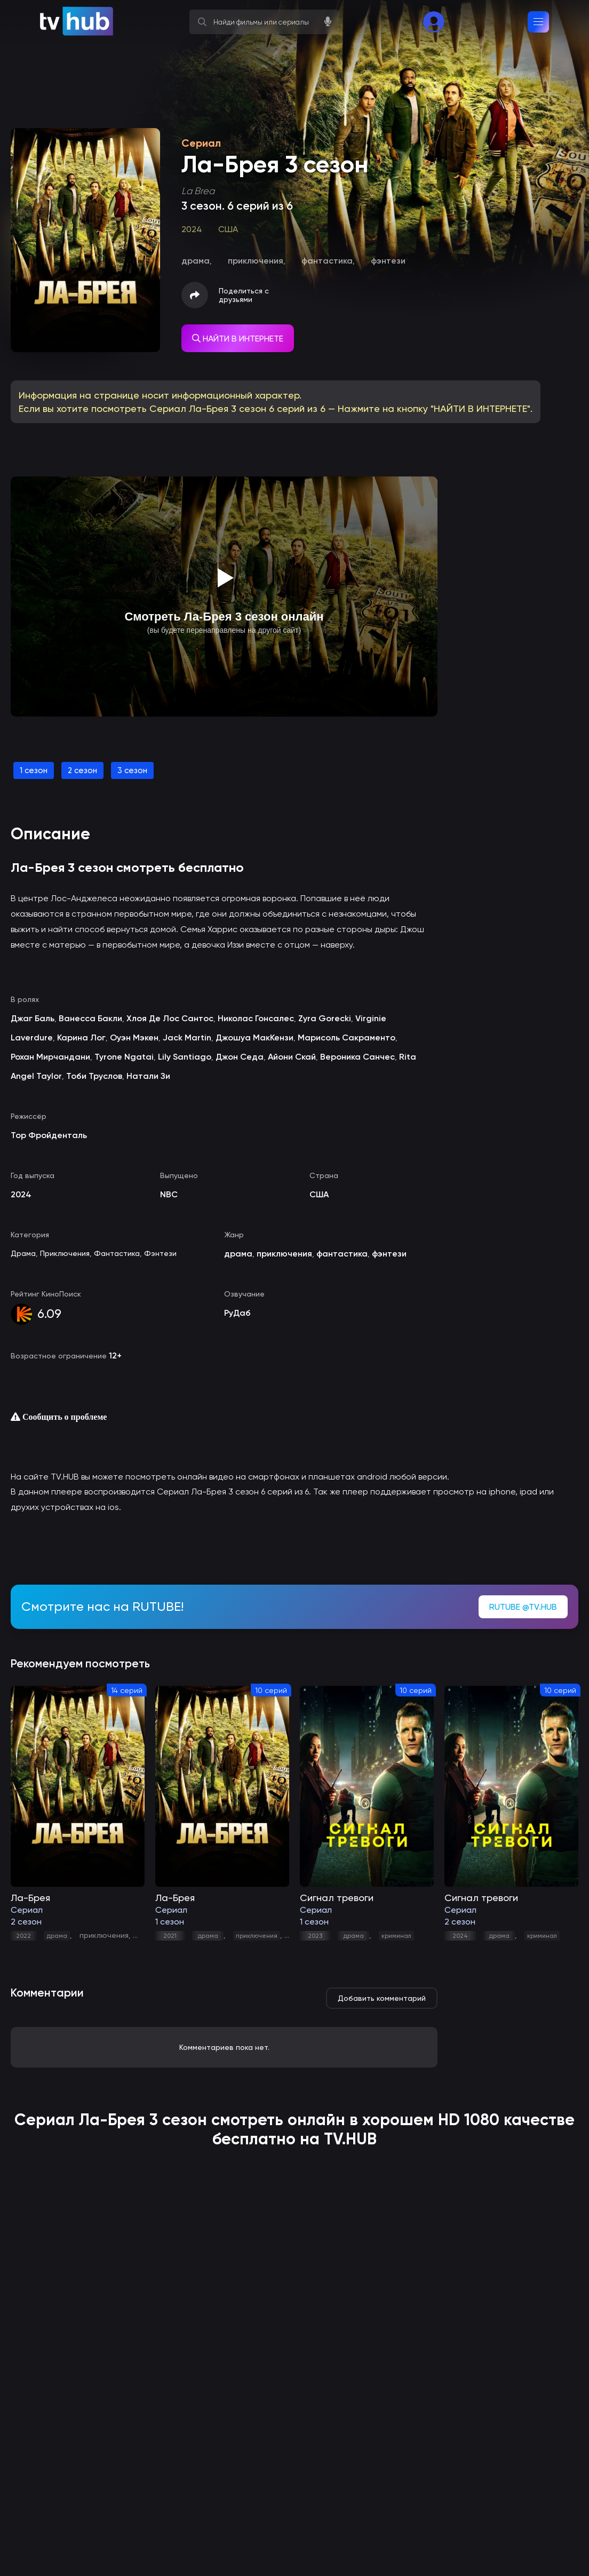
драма (56, 1935)
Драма (23, 1253)
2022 (23, 1935)
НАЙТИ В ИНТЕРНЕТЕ (237, 338)
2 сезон (82, 770)
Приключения (65, 1253)
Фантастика (117, 1253)
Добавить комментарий (382, 1998)
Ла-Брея (112, 2119)
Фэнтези (160, 1253)
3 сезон (132, 770)
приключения (104, 1935)
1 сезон (33, 770)
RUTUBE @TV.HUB (523, 1607)
